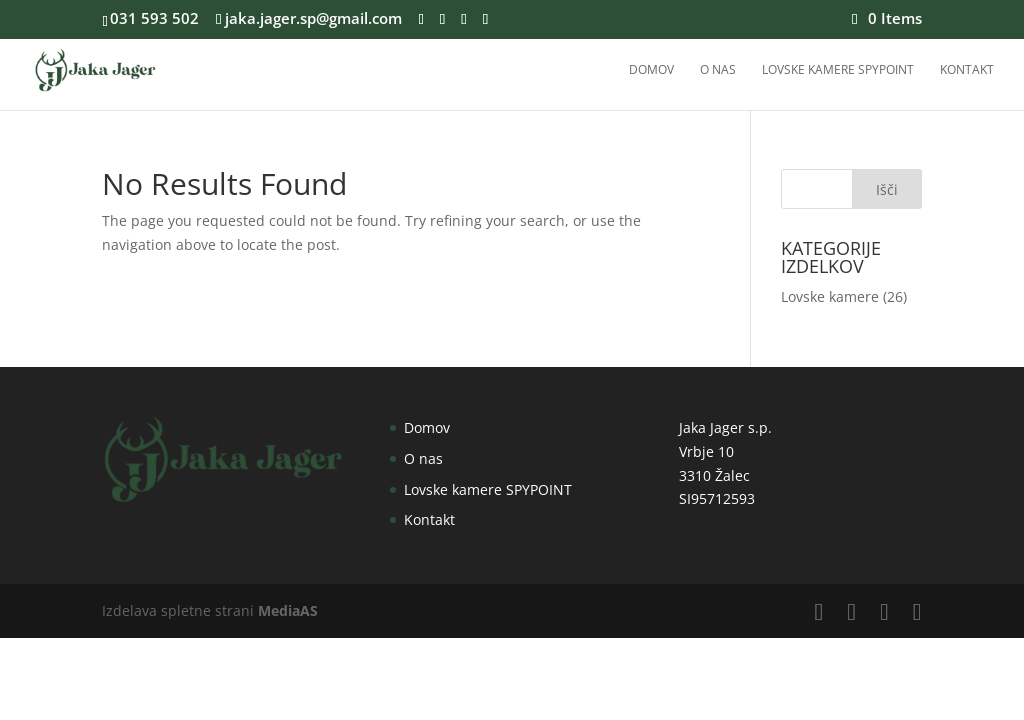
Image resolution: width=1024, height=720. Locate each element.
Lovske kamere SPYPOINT (838, 70)
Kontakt (967, 70)
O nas (718, 70)
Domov (651, 70)
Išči (887, 189)
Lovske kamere (830, 296)
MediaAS (288, 610)
